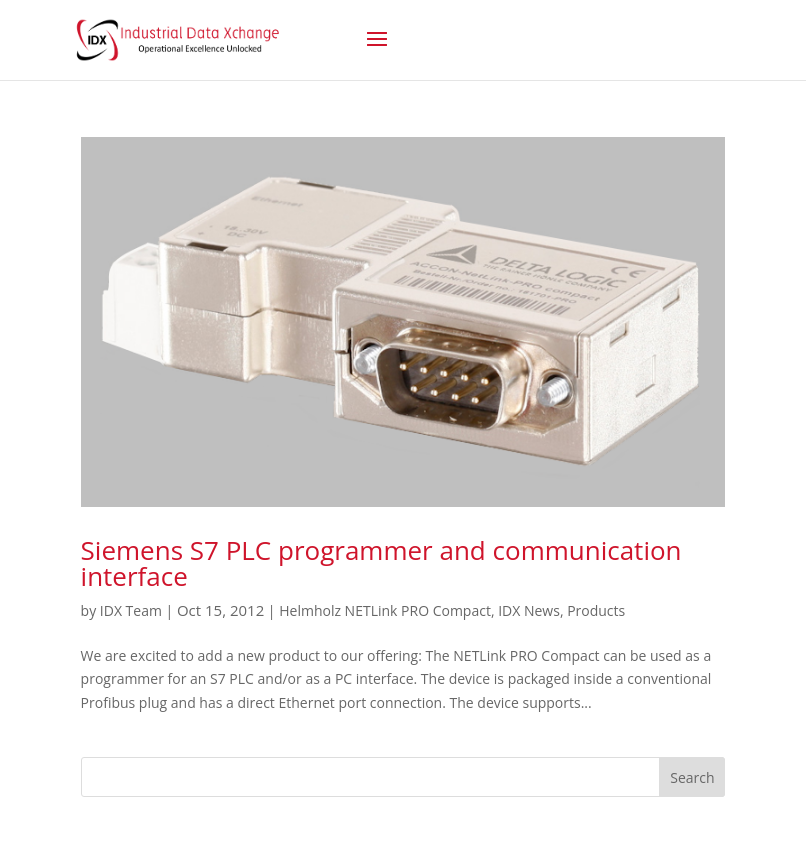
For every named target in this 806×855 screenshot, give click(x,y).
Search (692, 777)
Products (596, 610)
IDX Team (131, 610)
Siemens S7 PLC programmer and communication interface (381, 563)
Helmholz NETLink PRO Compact (385, 610)
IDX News (529, 610)
